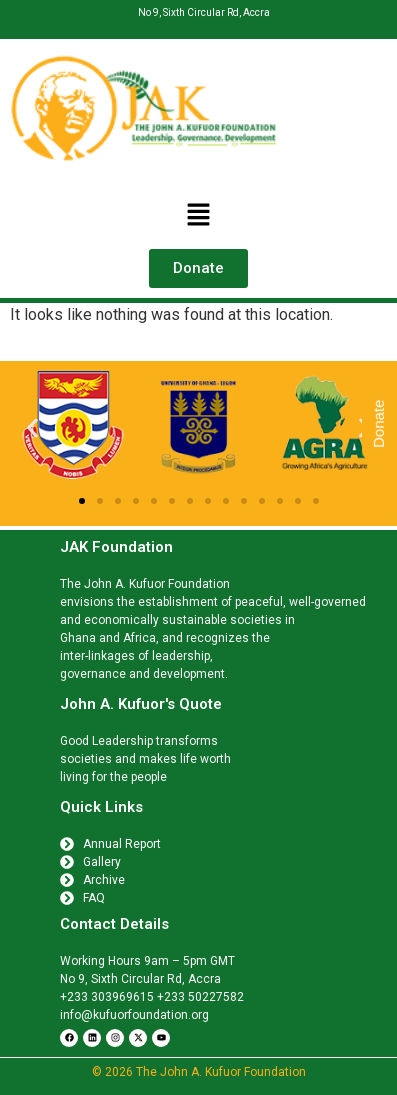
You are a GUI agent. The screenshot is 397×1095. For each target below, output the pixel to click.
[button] (198, 216)
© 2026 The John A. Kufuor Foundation (199, 1072)
